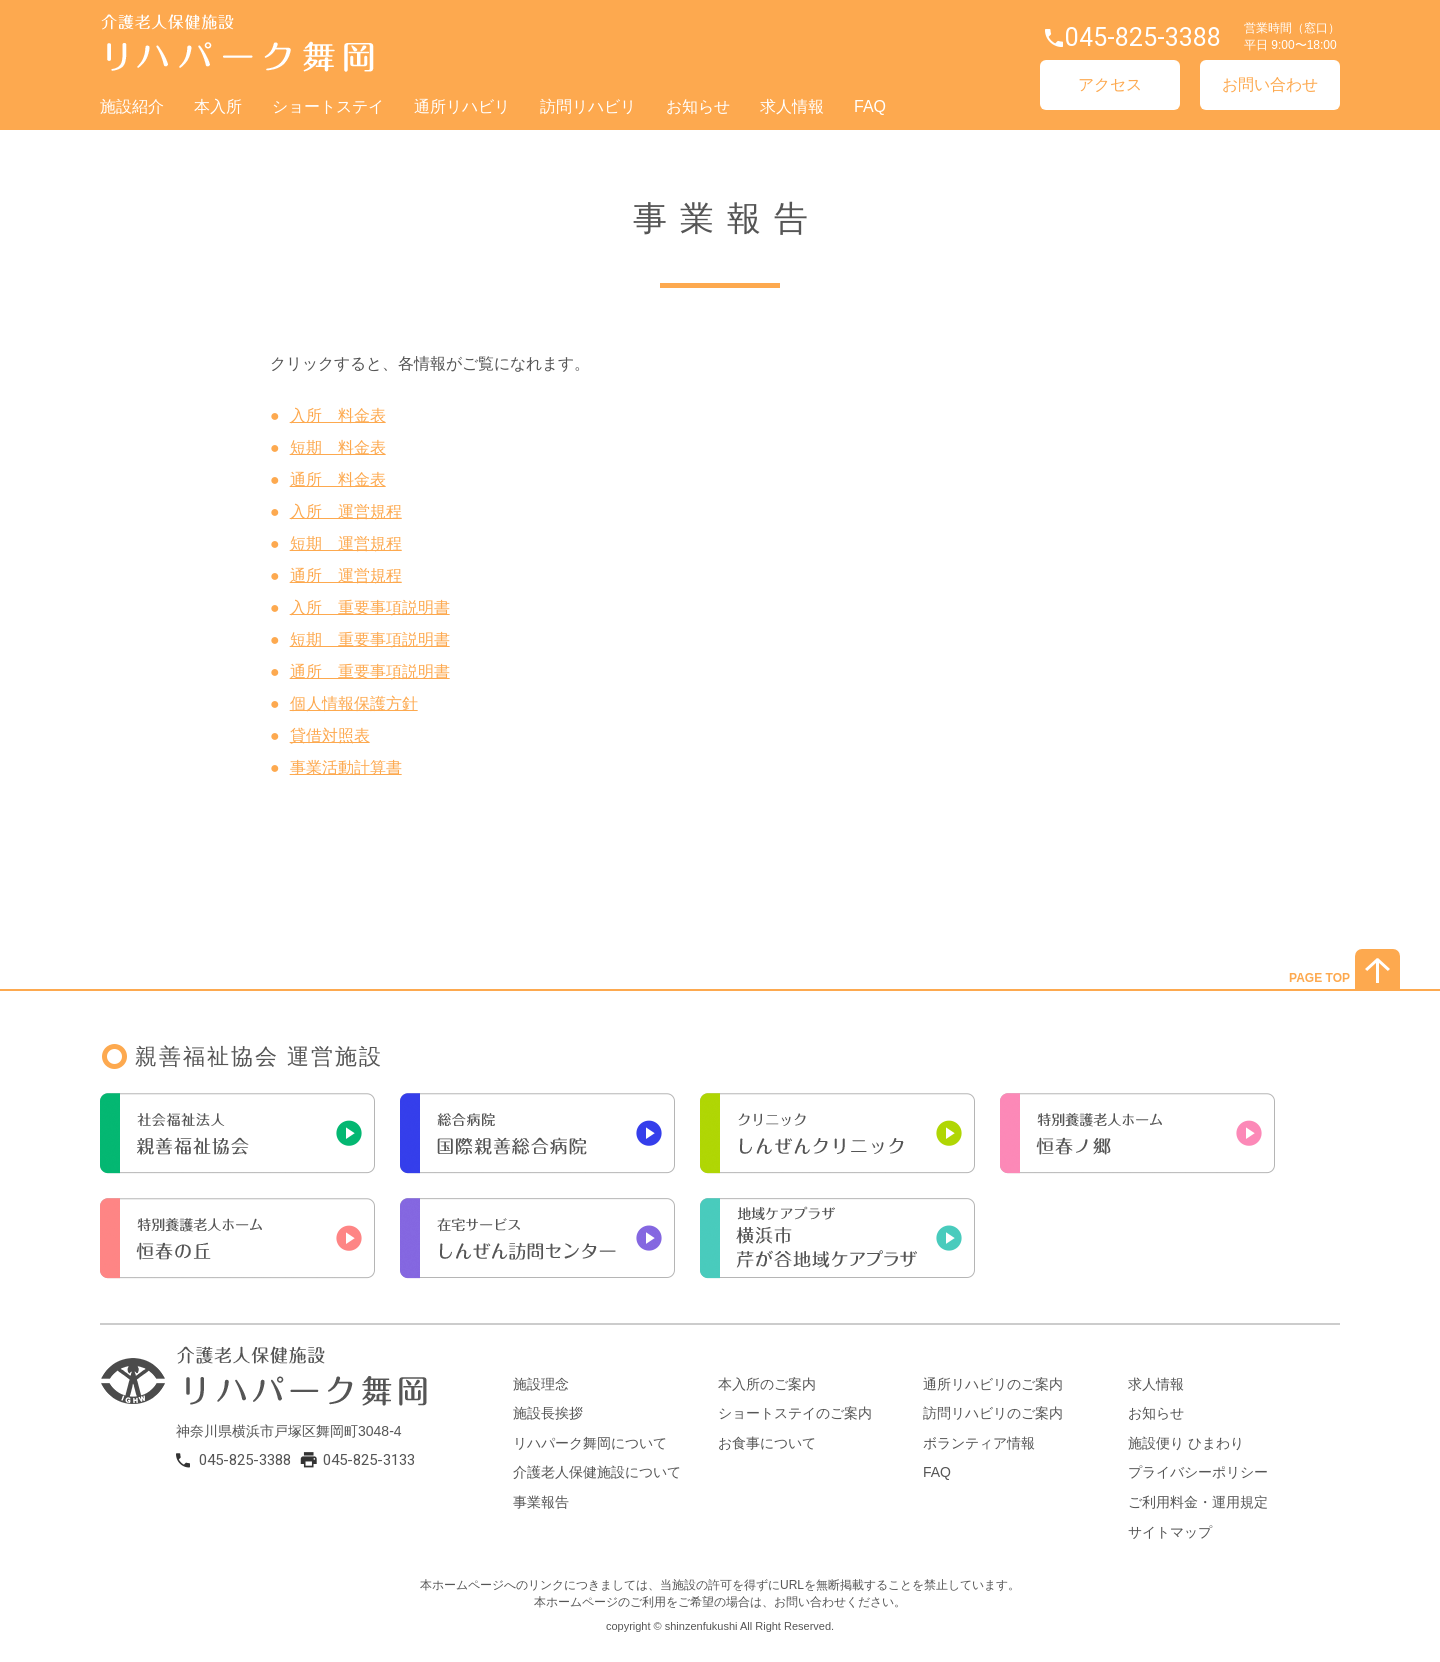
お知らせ (698, 106)
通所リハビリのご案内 (993, 1384)
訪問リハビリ (588, 106)
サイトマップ (1170, 1532)
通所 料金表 (338, 479)
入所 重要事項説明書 (370, 607)
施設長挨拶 (548, 1413)
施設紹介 (132, 106)
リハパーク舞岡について (590, 1443)
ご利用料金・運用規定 (1198, 1502)
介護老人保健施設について (597, 1472)
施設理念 (541, 1384)
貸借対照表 (330, 735)
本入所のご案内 (767, 1384)
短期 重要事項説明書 (370, 639)
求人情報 (792, 106)
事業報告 (541, 1502)
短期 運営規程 (346, 543)
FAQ (870, 106)
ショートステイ (328, 106)
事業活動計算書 (346, 767)
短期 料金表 (338, 447)
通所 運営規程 (346, 575)
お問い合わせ (1270, 84)
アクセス (1110, 84)
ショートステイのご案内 (795, 1413)
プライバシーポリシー (1198, 1472)
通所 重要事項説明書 (370, 671)
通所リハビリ (462, 106)
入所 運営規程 (346, 511)
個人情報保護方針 (354, 703)
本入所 (218, 106)
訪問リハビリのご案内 (993, 1413)
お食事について (767, 1443)
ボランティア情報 (979, 1443)
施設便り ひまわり (1186, 1443)
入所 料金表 (338, 415)
